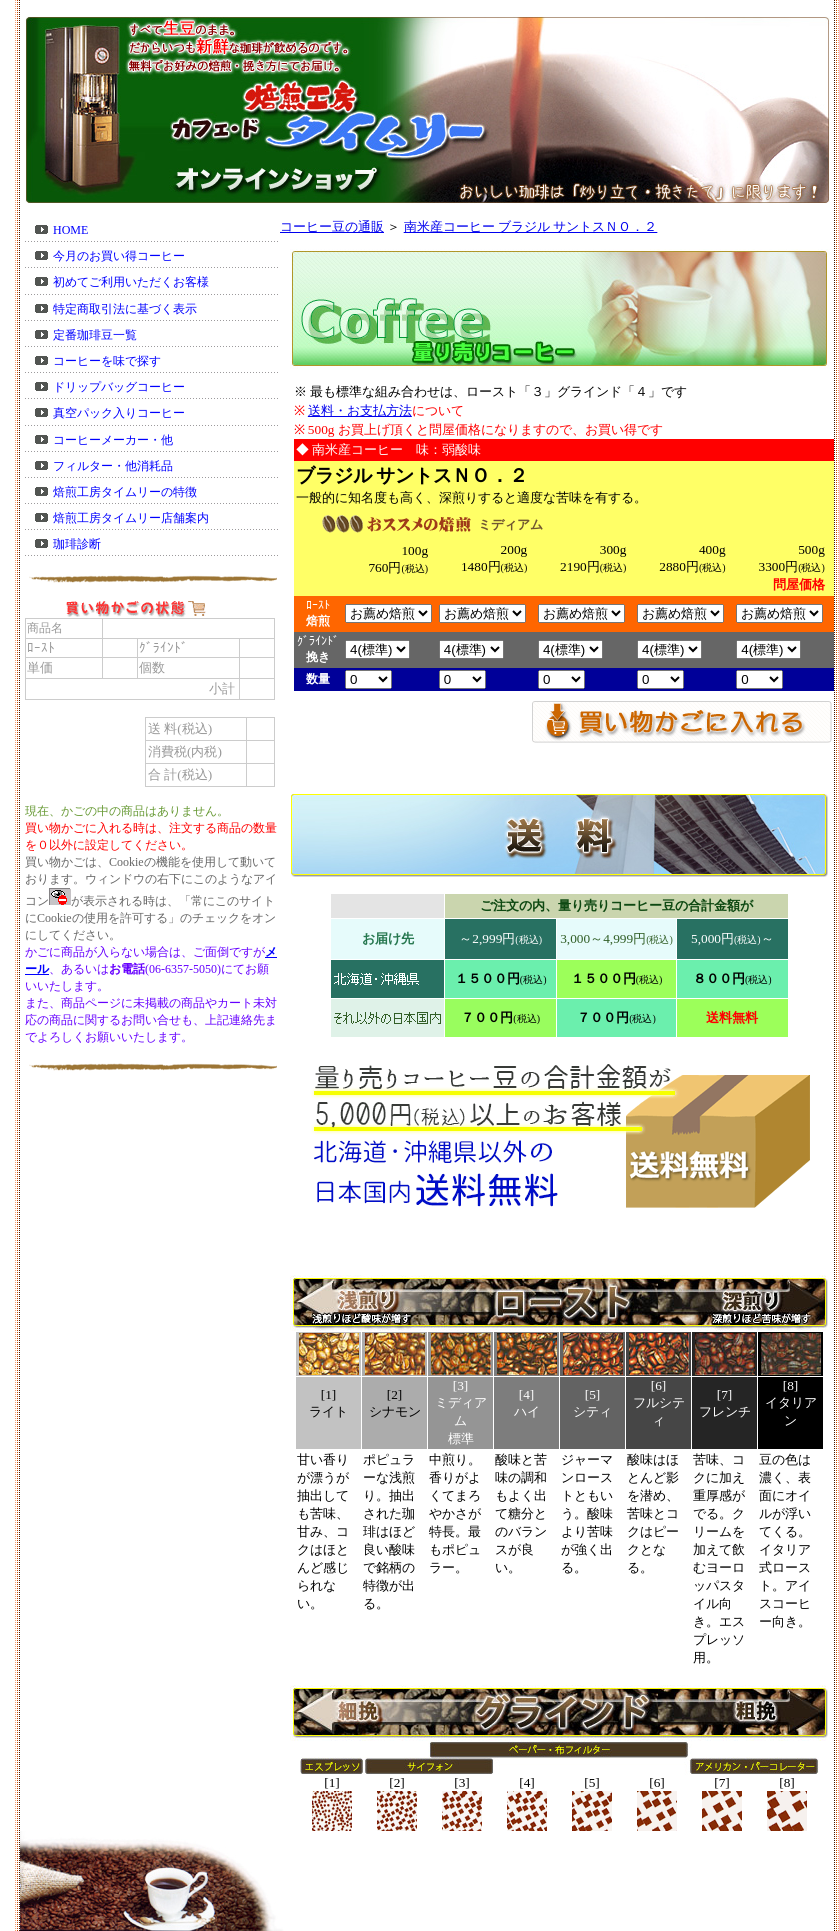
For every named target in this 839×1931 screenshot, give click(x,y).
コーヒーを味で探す (107, 361)
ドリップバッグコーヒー (119, 387)
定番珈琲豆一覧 (95, 335)
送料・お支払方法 (360, 410)
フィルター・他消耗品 (113, 466)
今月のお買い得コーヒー (119, 256)
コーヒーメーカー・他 (113, 440)
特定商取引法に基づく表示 (125, 309)
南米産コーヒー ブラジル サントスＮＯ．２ (531, 226)
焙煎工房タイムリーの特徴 (125, 492)
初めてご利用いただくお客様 (131, 282)
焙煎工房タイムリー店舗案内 (131, 518)
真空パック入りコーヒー (119, 413)
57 (377, 649)
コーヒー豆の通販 (332, 226)
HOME (70, 230)
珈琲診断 (77, 544)
